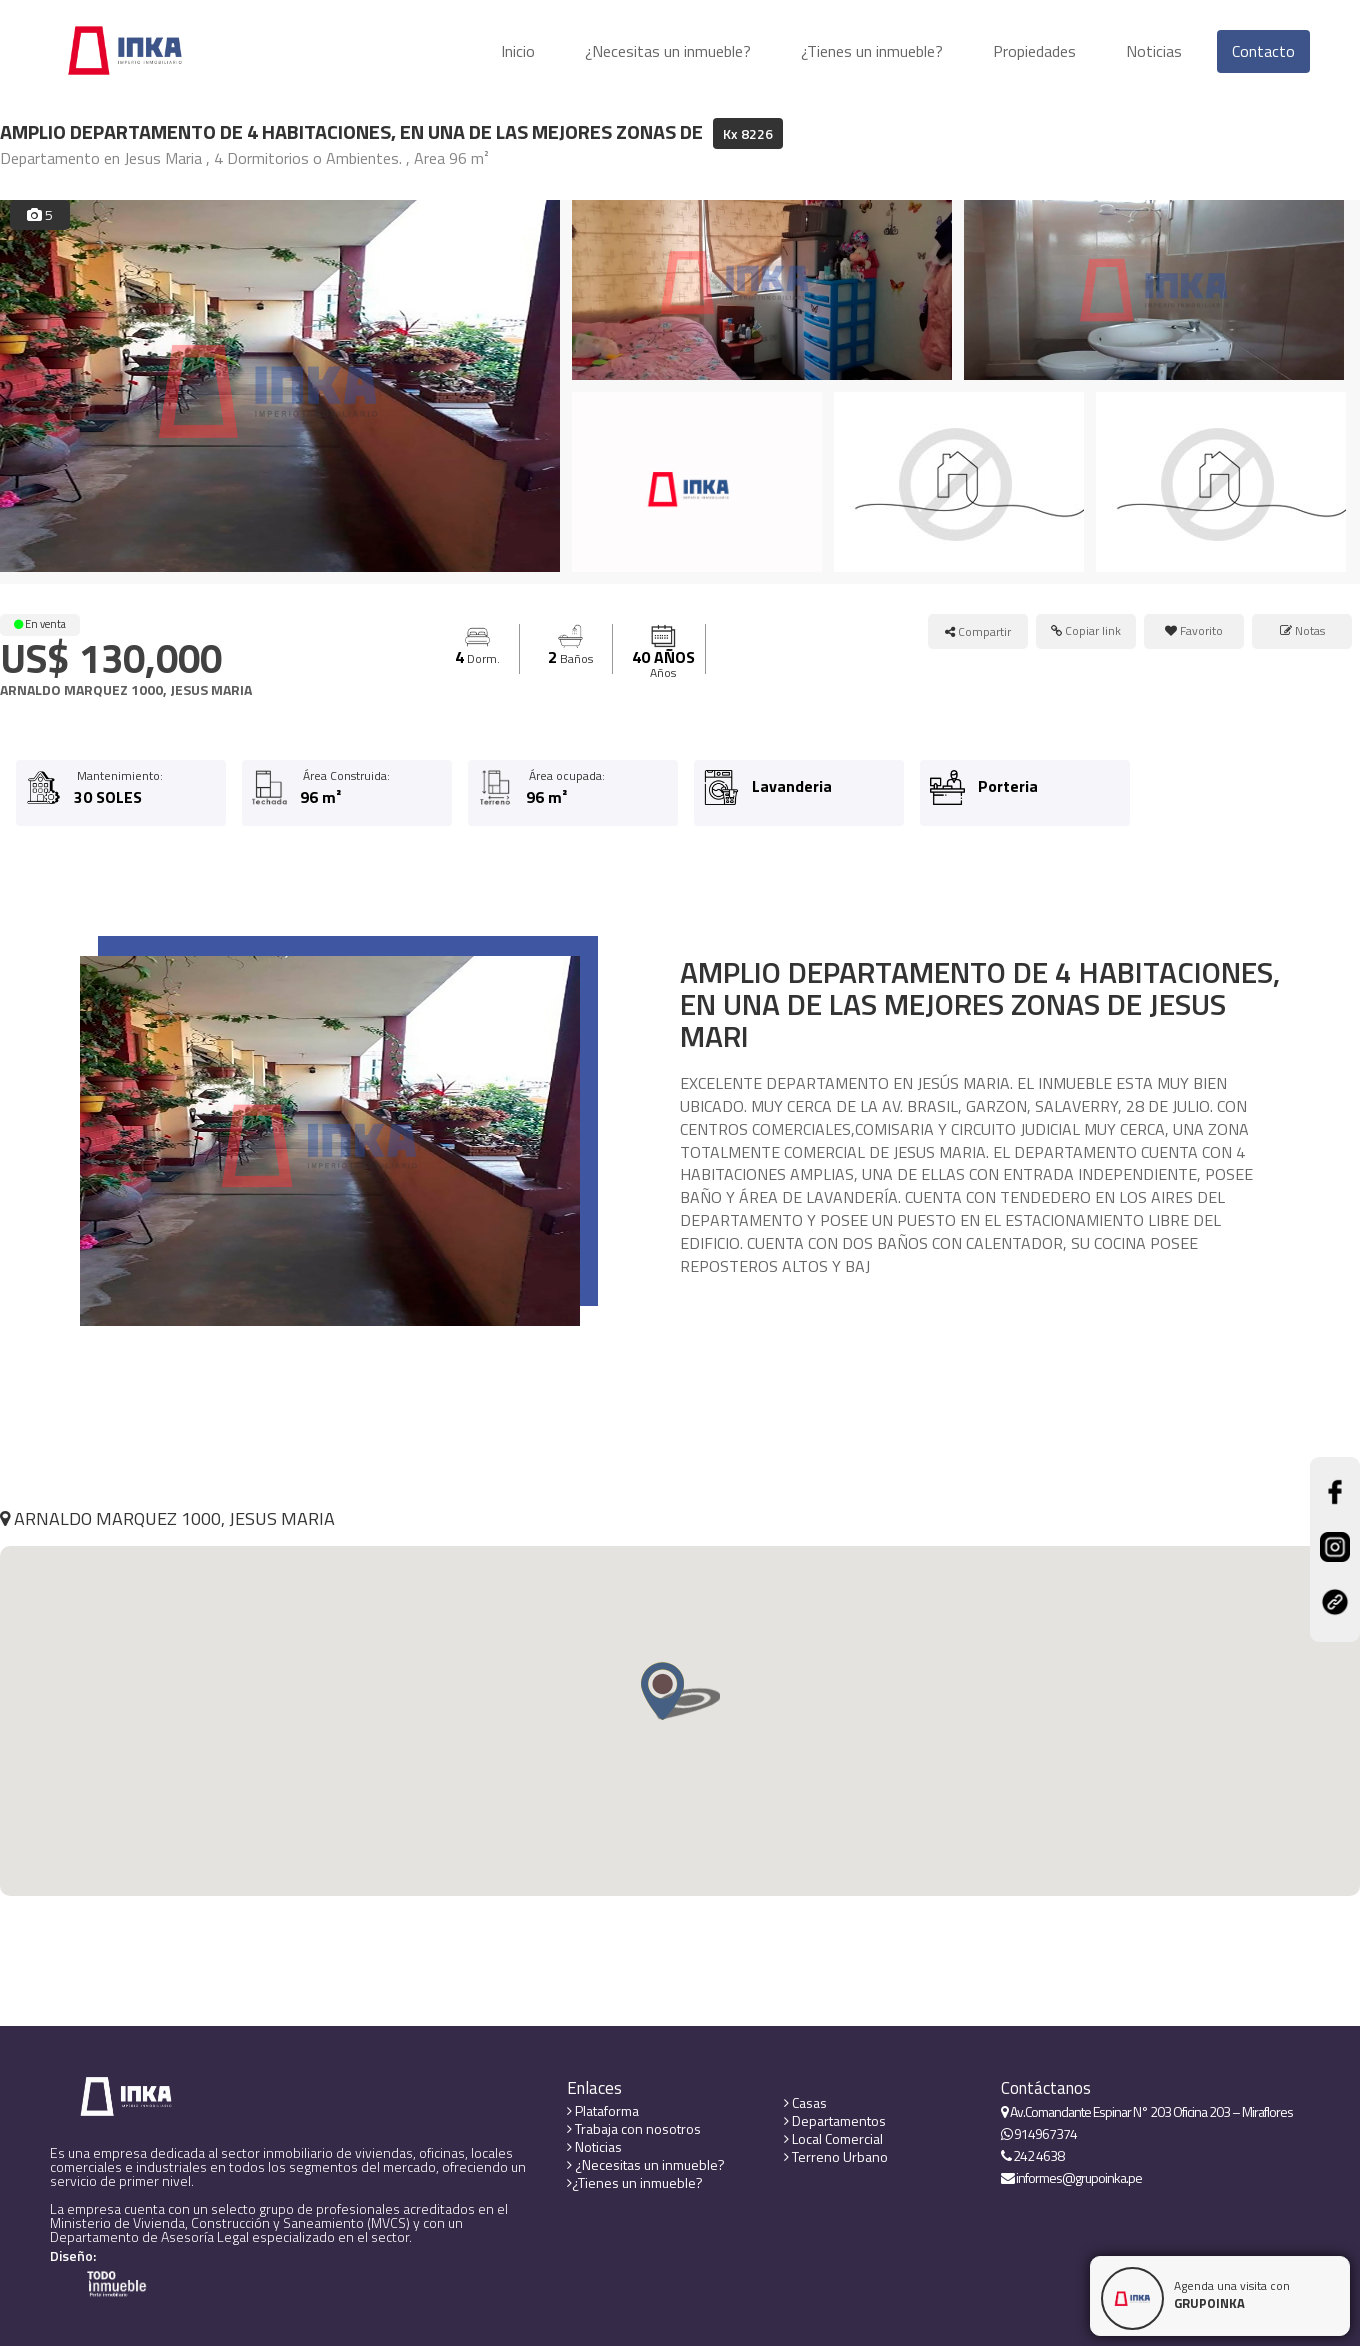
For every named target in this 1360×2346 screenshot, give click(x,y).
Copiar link (1086, 630)
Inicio (518, 51)
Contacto (1263, 51)
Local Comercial (833, 2139)
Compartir (978, 631)
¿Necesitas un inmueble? (668, 51)
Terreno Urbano (836, 2157)
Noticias (1154, 51)
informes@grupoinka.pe (1071, 2178)
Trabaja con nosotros (634, 2129)
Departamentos (835, 2121)
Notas (1302, 630)
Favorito (1194, 630)
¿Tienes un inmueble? (872, 51)
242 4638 (1032, 2156)
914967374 (1039, 2134)
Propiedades (1034, 51)
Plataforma (603, 2111)
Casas (805, 2103)
